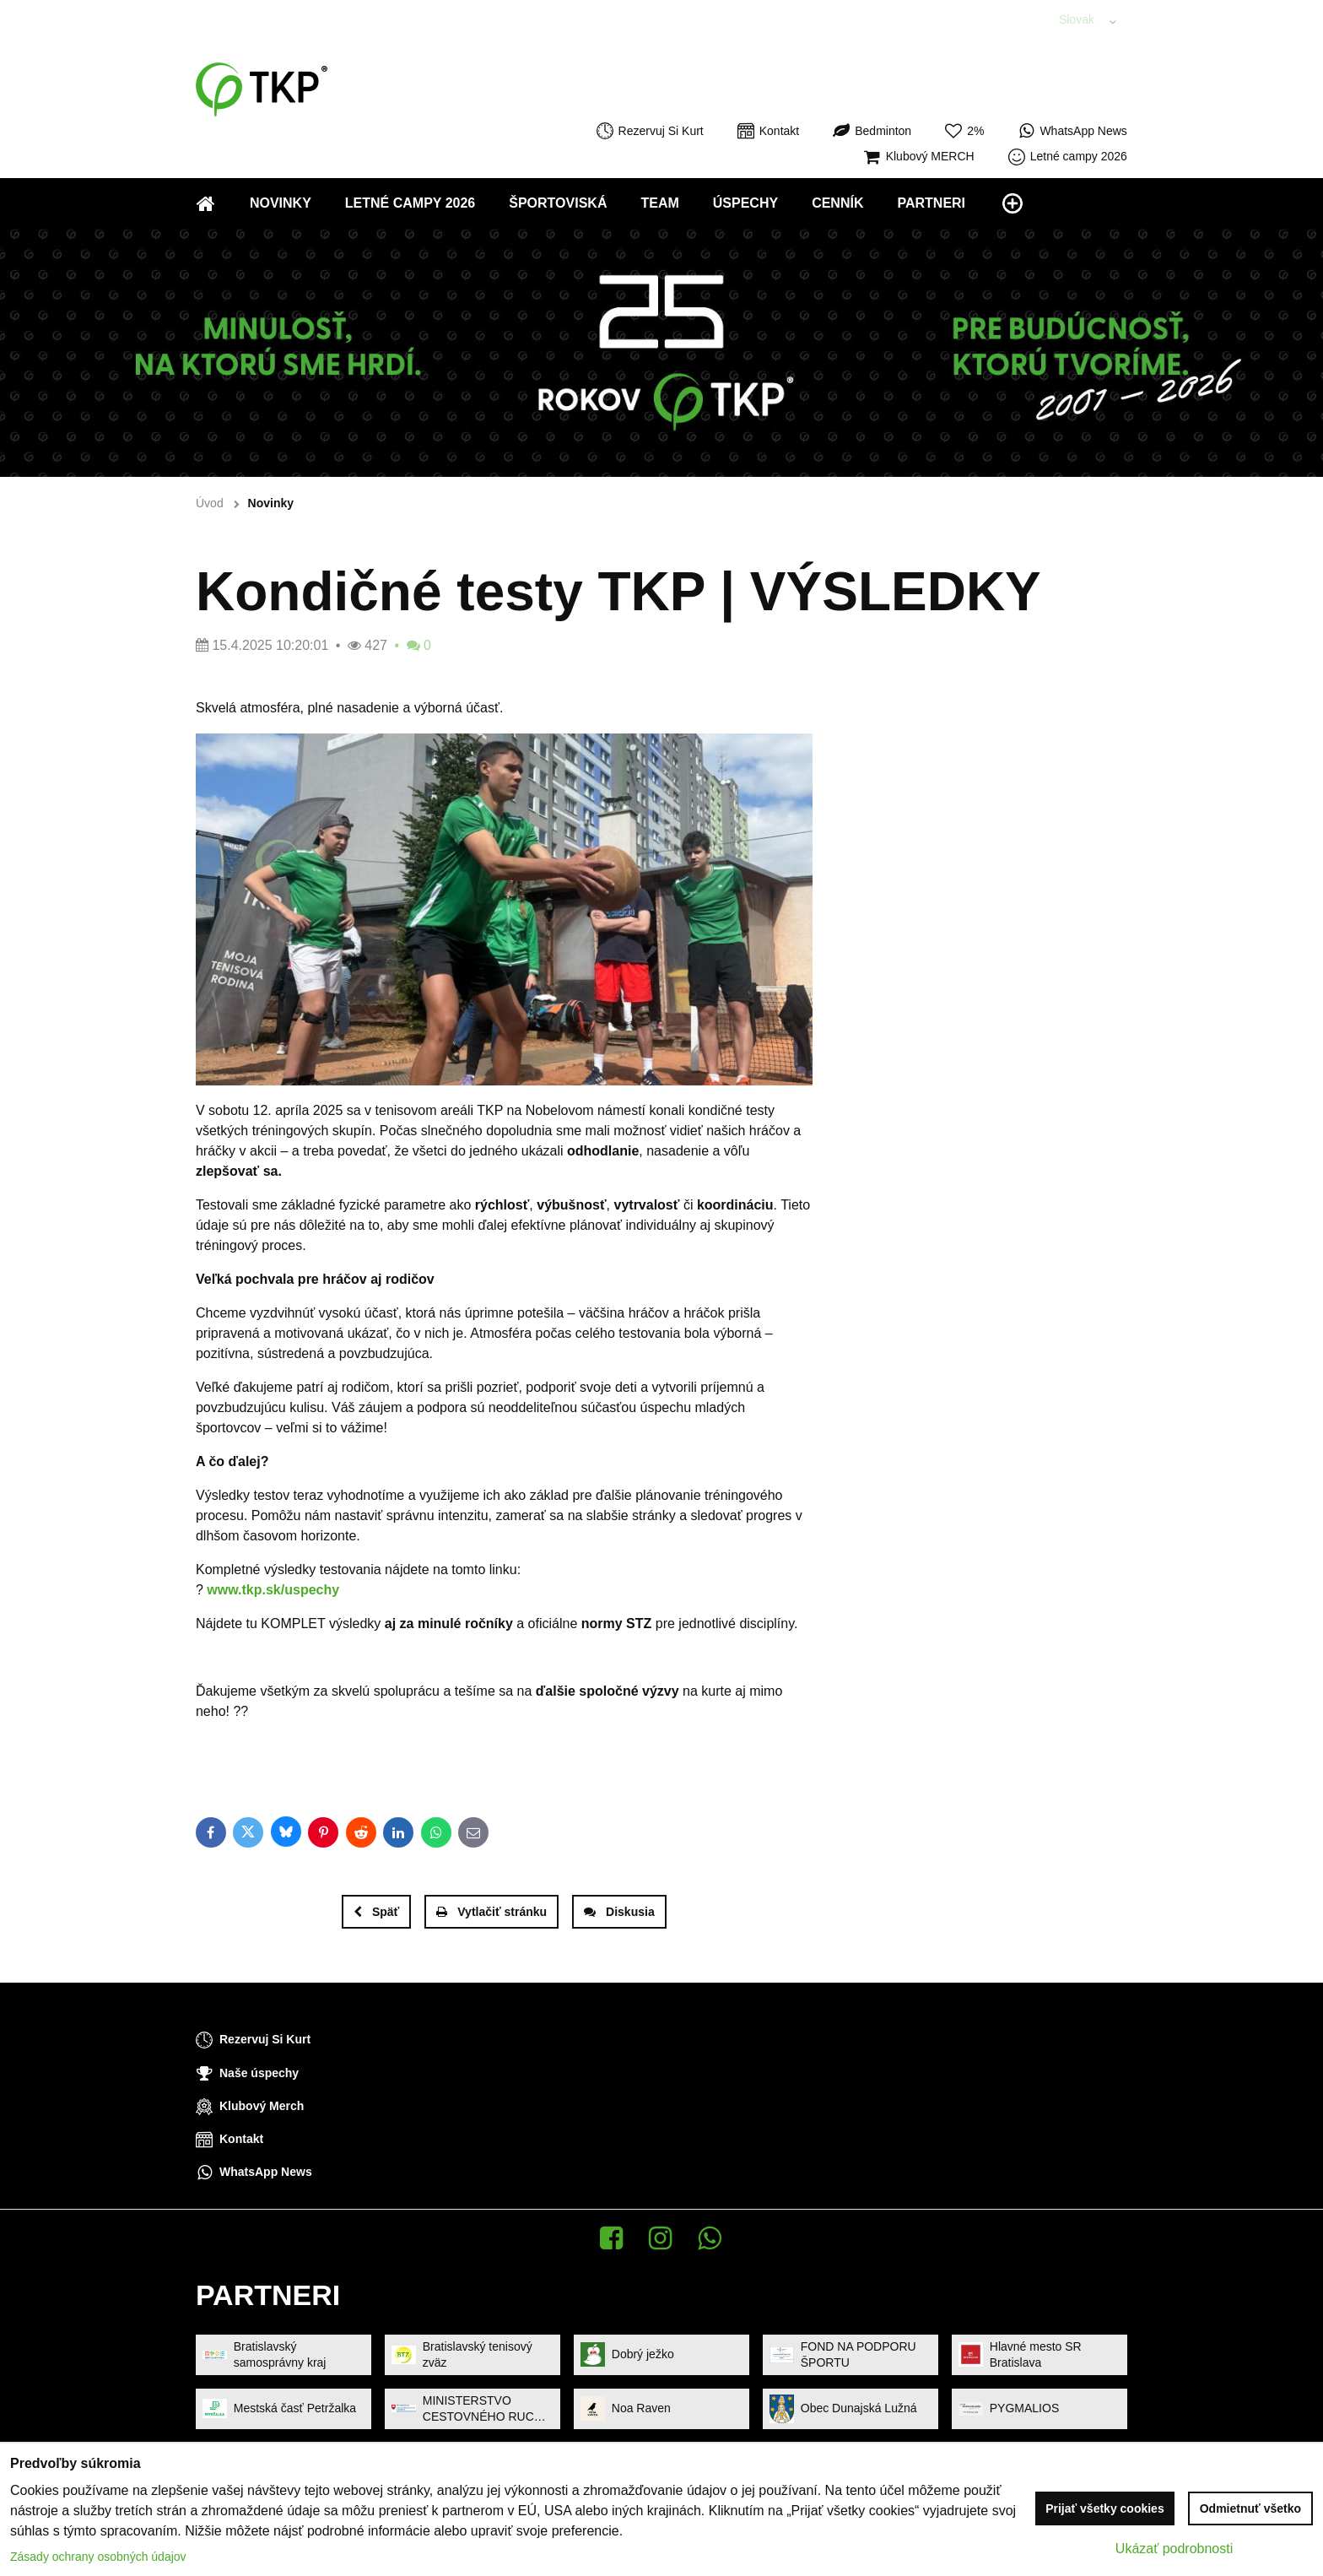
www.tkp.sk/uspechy (273, 1590)
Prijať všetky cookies (1104, 2508)
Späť (376, 1911)
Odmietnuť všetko (1250, 2508)
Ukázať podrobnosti (1174, 2548)
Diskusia (619, 1911)
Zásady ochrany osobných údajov (98, 2556)
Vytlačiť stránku (491, 1911)
